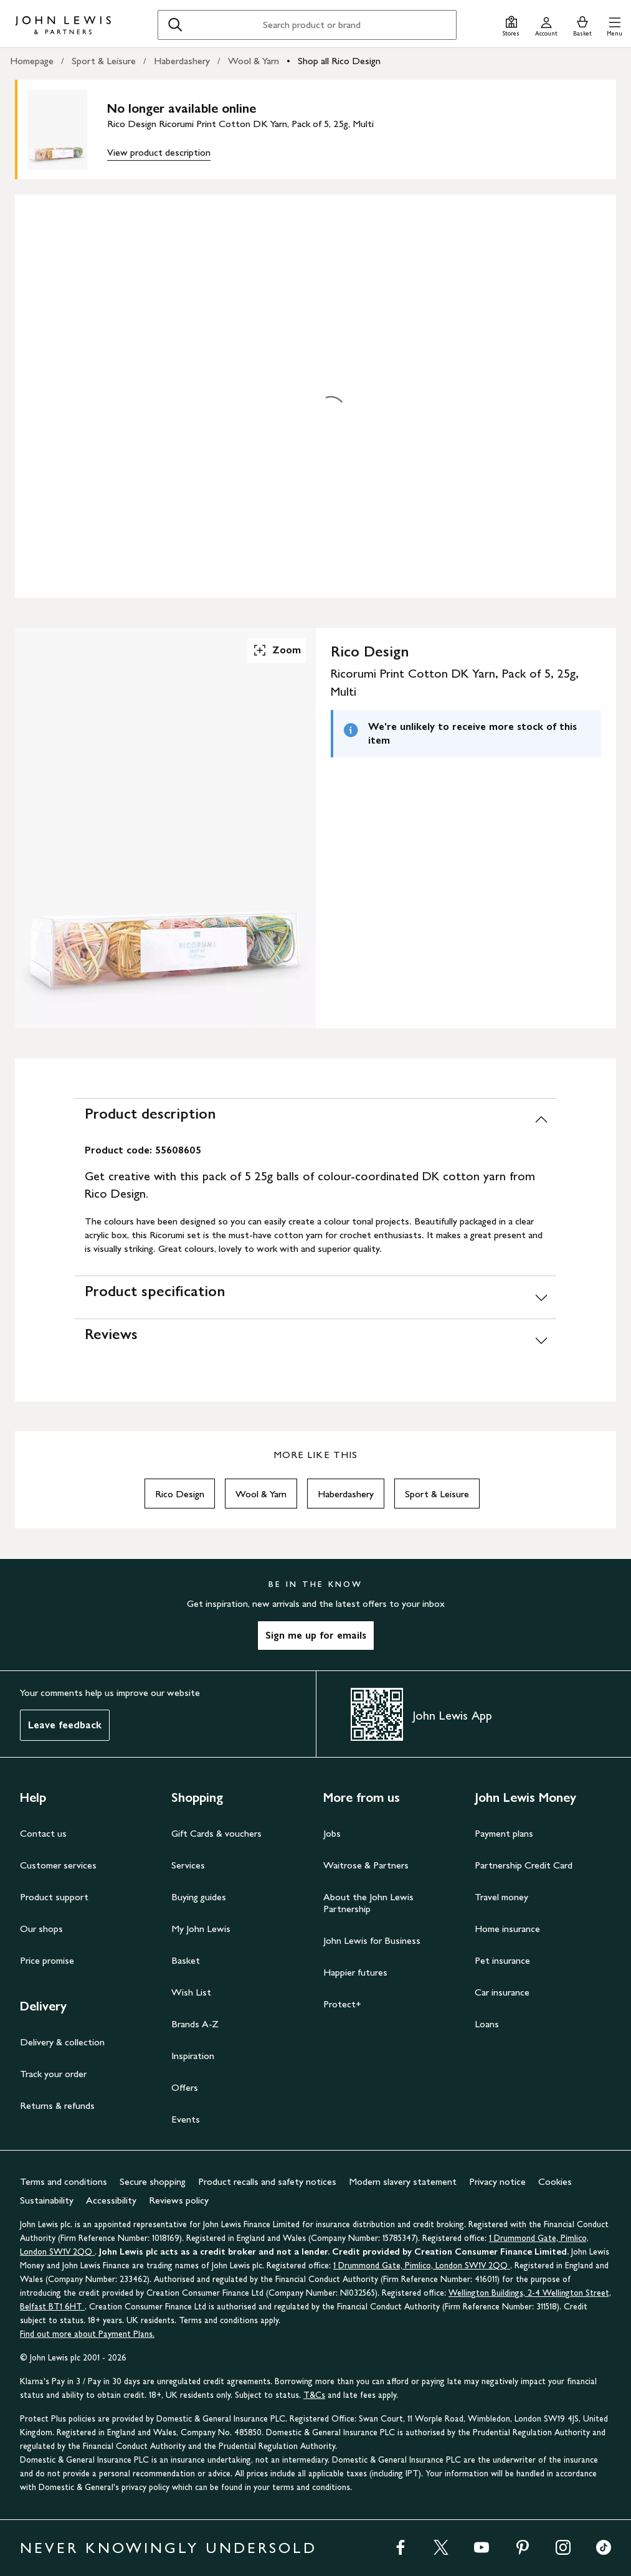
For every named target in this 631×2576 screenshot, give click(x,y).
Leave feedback (65, 1725)
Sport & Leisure (104, 61)
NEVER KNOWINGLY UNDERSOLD (168, 2548)
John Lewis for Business (371, 1940)
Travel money (501, 1897)
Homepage (32, 61)
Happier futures (355, 1972)
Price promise (47, 1960)
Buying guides (198, 1897)
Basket (185, 1960)
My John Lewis (200, 1928)
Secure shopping (153, 2181)
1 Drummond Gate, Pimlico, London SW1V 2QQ (421, 2265)
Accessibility (111, 2200)
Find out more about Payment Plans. (87, 2334)
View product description (159, 152)
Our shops (41, 1928)
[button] (614, 25)
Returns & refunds (57, 2105)
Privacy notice (497, 2181)
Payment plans (504, 1833)
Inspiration (192, 2056)
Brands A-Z (195, 2024)
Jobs (332, 1833)
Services (188, 1865)
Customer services (58, 1865)
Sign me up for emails (315, 1635)
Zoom (276, 650)
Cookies (555, 2181)
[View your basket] (582, 25)
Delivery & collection (62, 2042)
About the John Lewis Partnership (368, 1903)
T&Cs (314, 2395)
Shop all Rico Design (339, 61)
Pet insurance (502, 1960)
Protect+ (342, 2004)
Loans (487, 2024)
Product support (54, 1897)
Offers (184, 2087)
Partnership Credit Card (523, 1865)
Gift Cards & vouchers (216, 1833)
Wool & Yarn (253, 61)
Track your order (53, 2074)
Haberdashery (182, 61)
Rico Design (179, 1494)
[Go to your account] (546, 25)
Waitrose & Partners (366, 1865)
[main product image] (67, 129)
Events (185, 2119)
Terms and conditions (63, 2181)
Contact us (43, 1833)
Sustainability (47, 2200)
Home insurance (507, 1928)
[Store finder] (511, 25)
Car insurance (502, 1992)
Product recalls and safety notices (267, 2181)
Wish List (191, 1992)
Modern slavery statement (403, 2181)
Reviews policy (179, 2200)
